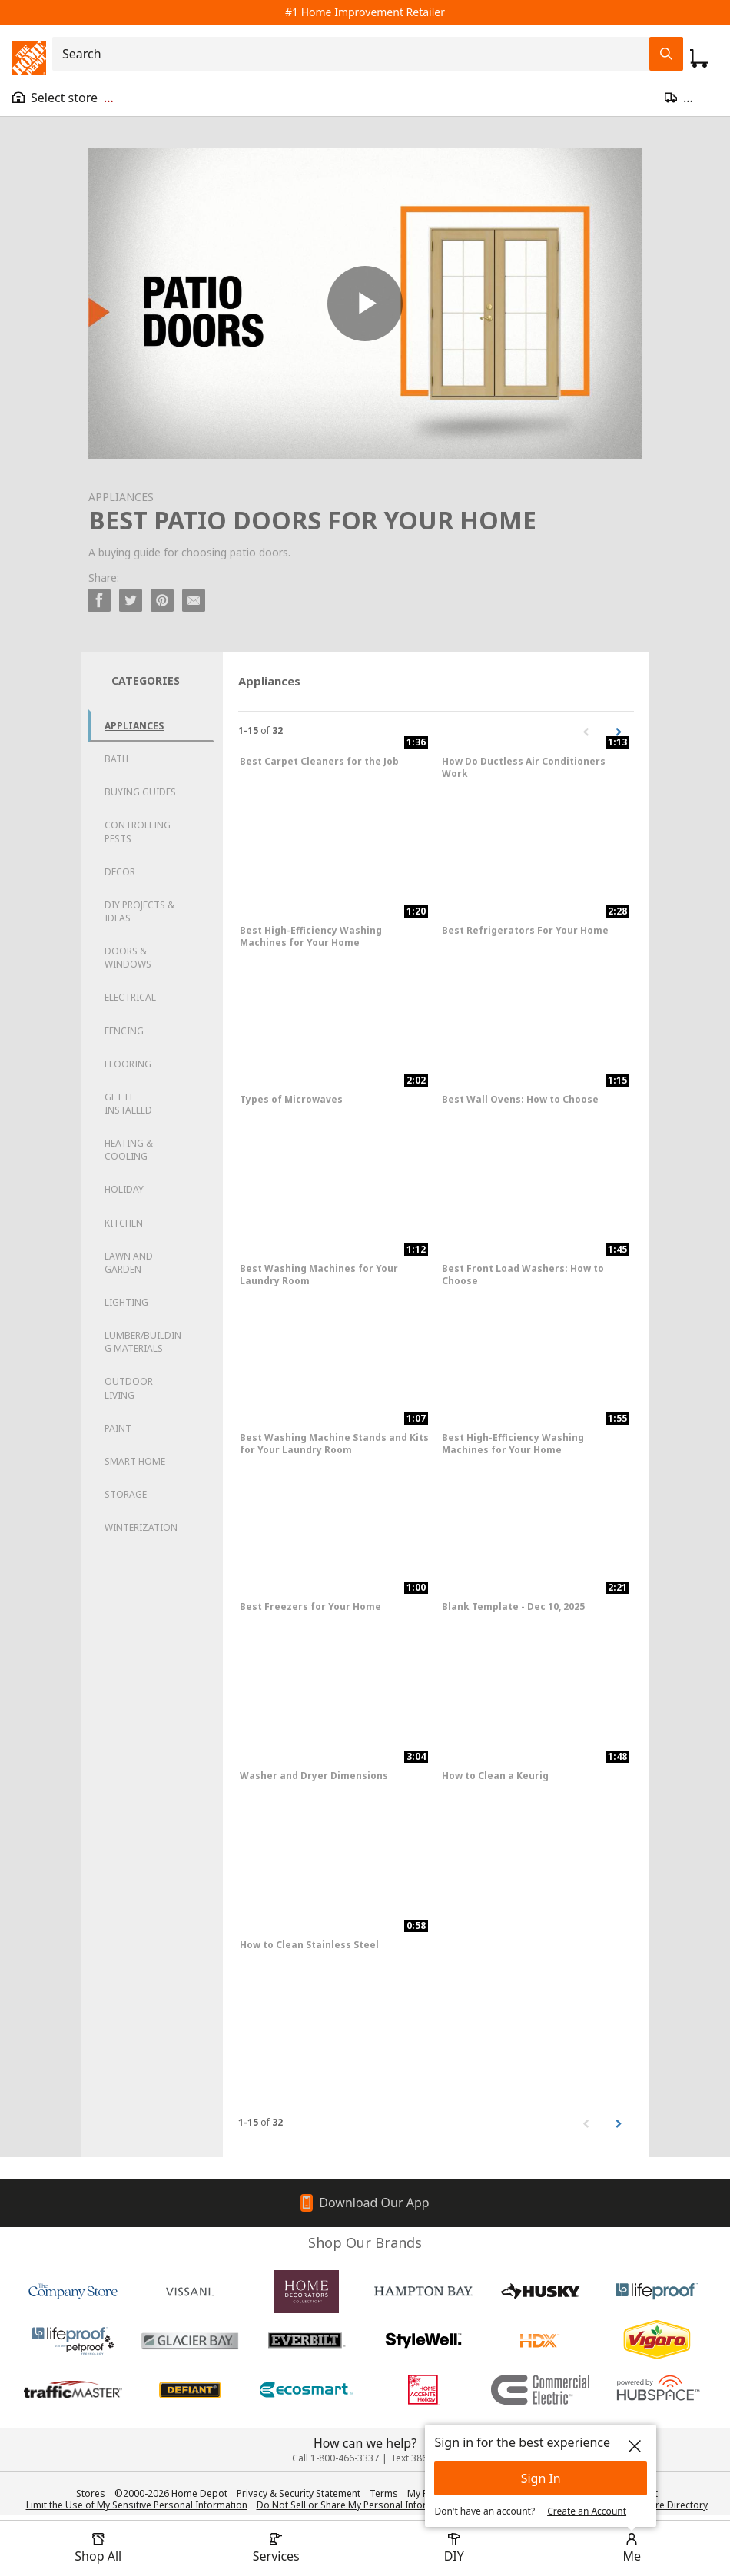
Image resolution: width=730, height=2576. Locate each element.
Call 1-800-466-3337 (335, 2458)
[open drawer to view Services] (275, 2548)
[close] (634, 2446)
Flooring (128, 1064)
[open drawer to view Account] (631, 2548)
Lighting (126, 1302)
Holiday (124, 1189)
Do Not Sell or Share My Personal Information (357, 2504)
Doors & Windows (128, 957)
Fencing (124, 1030)
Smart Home (135, 1461)
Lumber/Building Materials (143, 1342)
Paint (118, 1428)
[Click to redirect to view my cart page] (699, 58)
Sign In (541, 2478)
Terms (384, 2493)
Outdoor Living (129, 1388)
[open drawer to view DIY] (454, 2548)
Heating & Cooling (129, 1150)
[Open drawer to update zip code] (691, 97)
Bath (116, 758)
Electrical (130, 997)
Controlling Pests (138, 831)
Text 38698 (414, 2458)
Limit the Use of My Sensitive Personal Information (136, 2504)
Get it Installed (128, 1103)
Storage (126, 1494)
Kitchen (124, 1223)
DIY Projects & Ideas (139, 911)
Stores (90, 2493)
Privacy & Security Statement (298, 2493)
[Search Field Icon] (666, 54)
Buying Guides (140, 791)
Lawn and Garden (129, 1263)
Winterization (141, 1527)
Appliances (134, 725)
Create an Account (586, 2511)
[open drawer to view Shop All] (98, 2548)
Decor (120, 871)
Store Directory (674, 2505)
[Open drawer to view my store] (63, 97)
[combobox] (355, 54)
